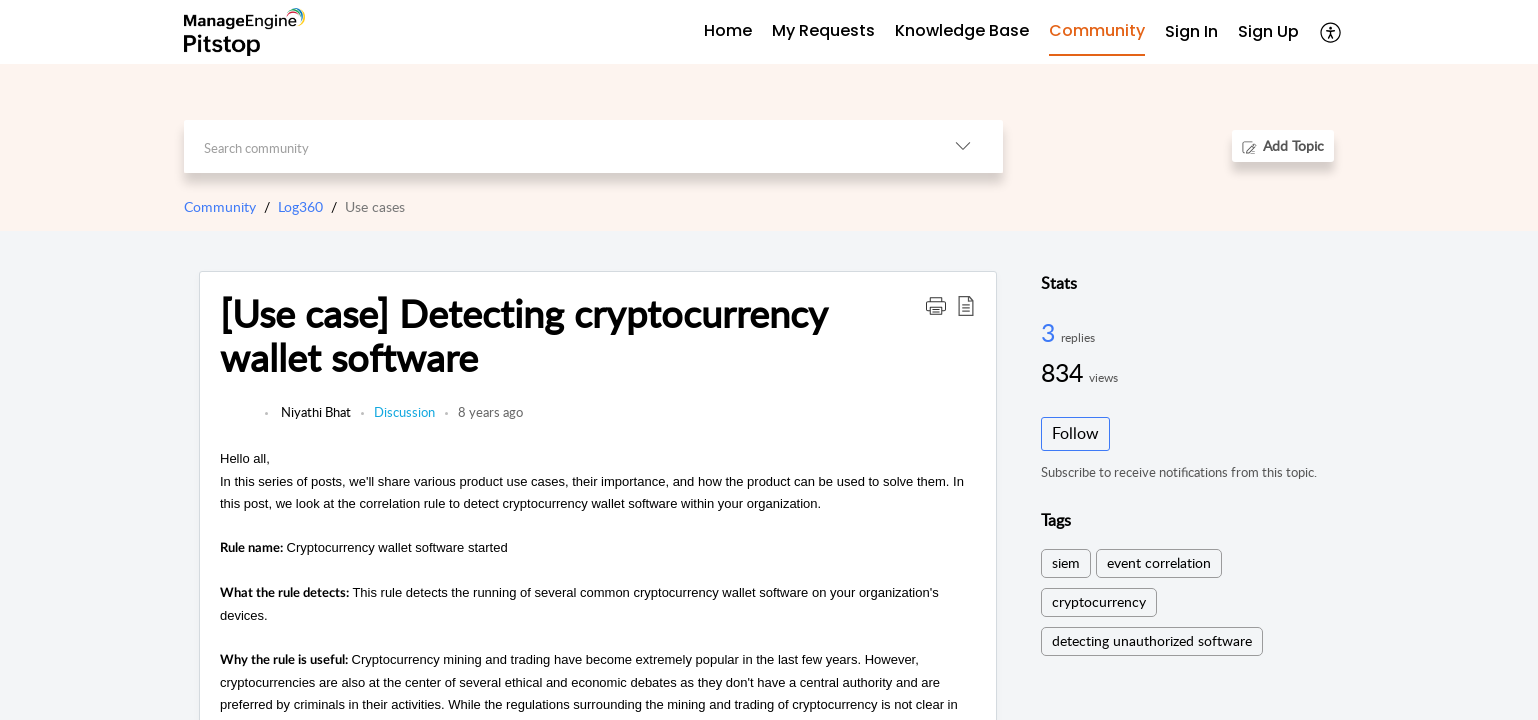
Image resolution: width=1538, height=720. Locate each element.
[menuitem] (1191, 32)
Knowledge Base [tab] (962, 30)
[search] (553, 146)
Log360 (300, 206)
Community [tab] (1097, 30)
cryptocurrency (1099, 601)
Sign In (1191, 31)
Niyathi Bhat (314, 412)
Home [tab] (728, 30)
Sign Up (1268, 31)
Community (220, 206)
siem (1066, 562)
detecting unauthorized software (1152, 640)
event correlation (1159, 562)
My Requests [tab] (823, 30)
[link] (237, 422)
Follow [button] (1075, 433)
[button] (1331, 32)
